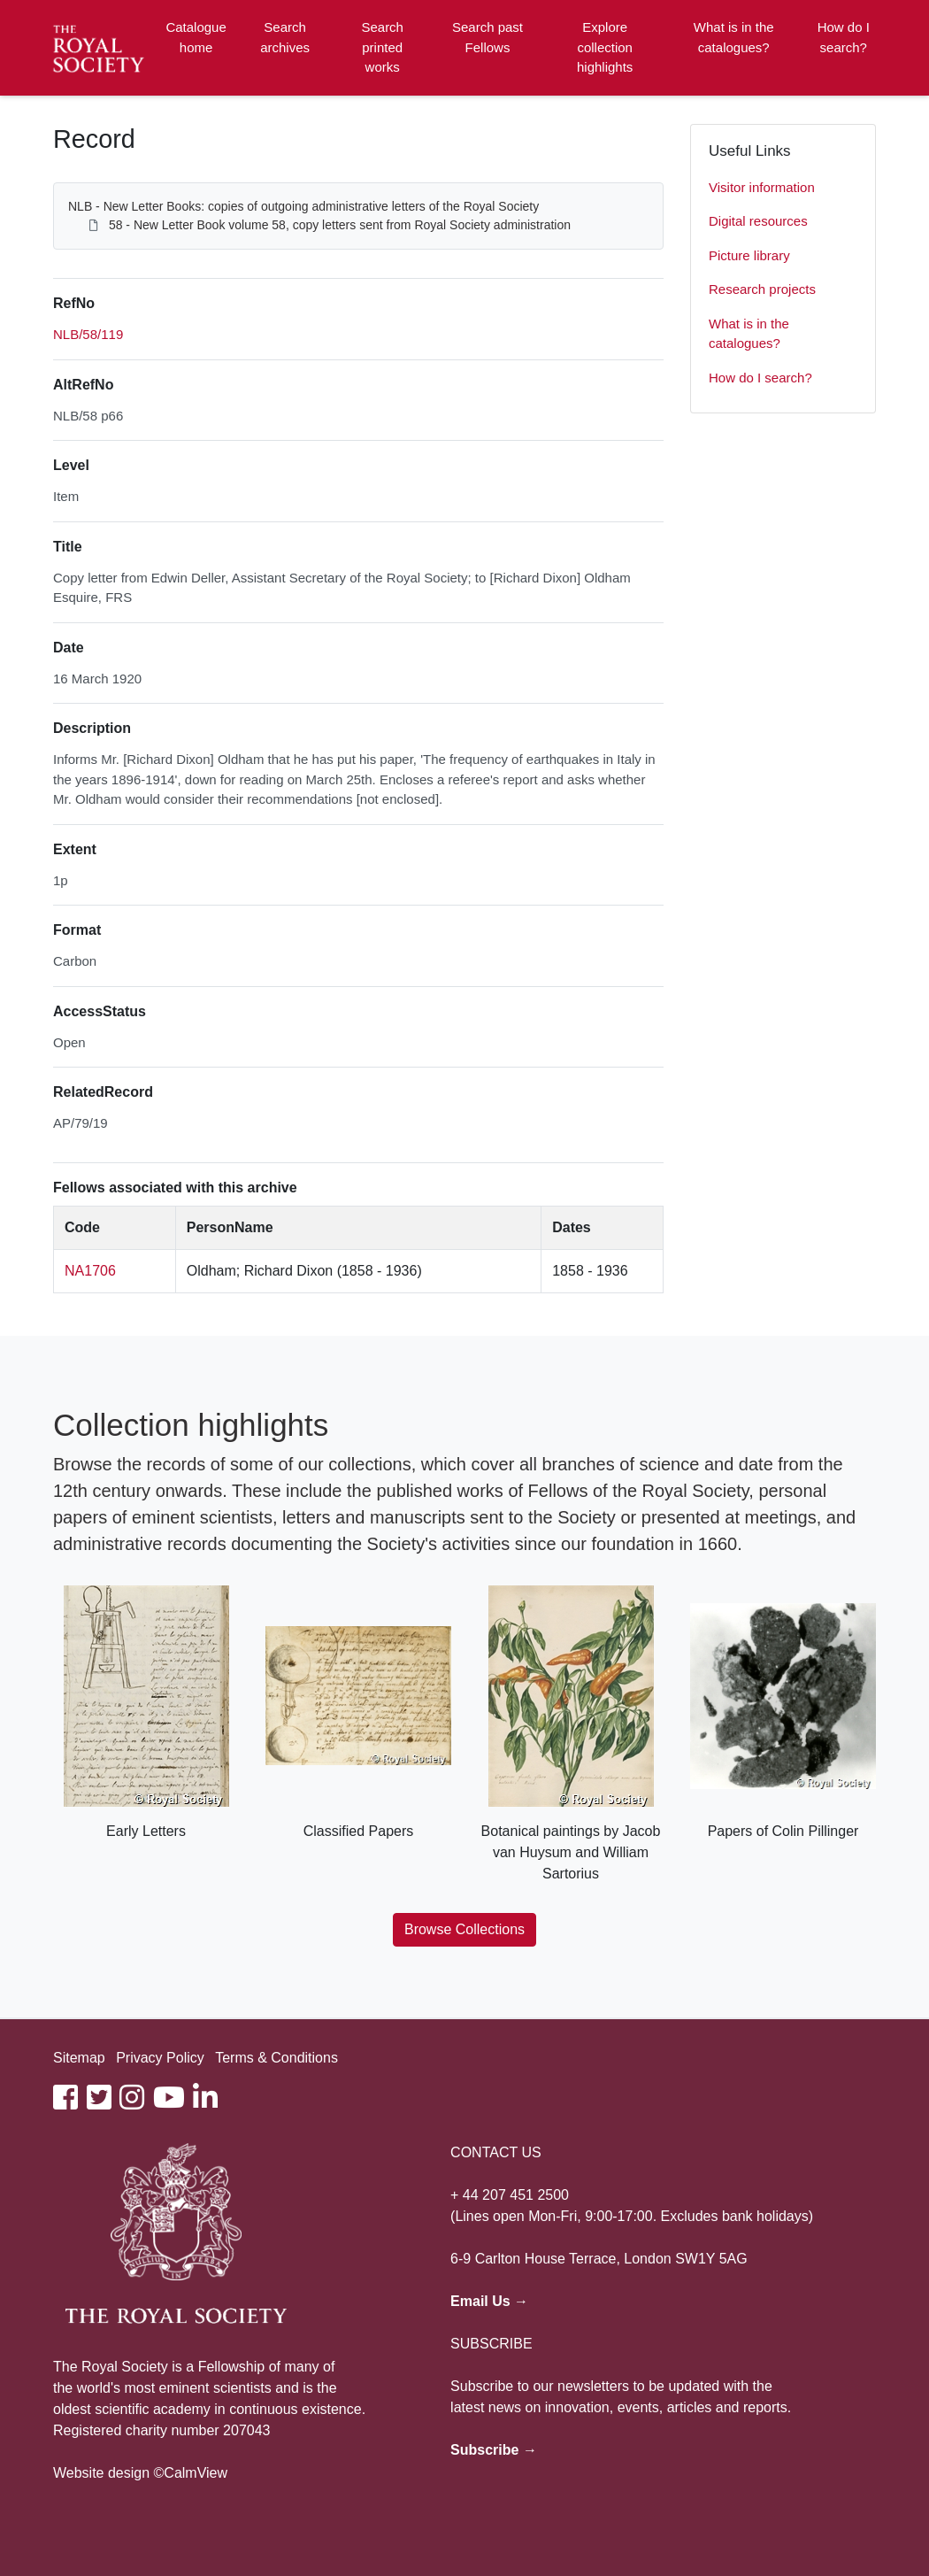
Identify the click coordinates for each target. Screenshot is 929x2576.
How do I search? (844, 37)
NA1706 (90, 1270)
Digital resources (758, 220)
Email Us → (489, 2301)
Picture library (749, 255)
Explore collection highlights (605, 46)
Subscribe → (493, 2449)
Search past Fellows (487, 37)
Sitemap (79, 2057)
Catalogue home (195, 37)
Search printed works (382, 46)
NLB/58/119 (88, 334)
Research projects (762, 289)
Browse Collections (464, 1929)
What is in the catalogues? (734, 37)
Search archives (285, 37)
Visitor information (762, 187)
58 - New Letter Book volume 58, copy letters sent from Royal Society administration (340, 225)
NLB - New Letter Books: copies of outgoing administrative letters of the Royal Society (303, 206)
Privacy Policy (160, 2057)
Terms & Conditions (276, 2057)
